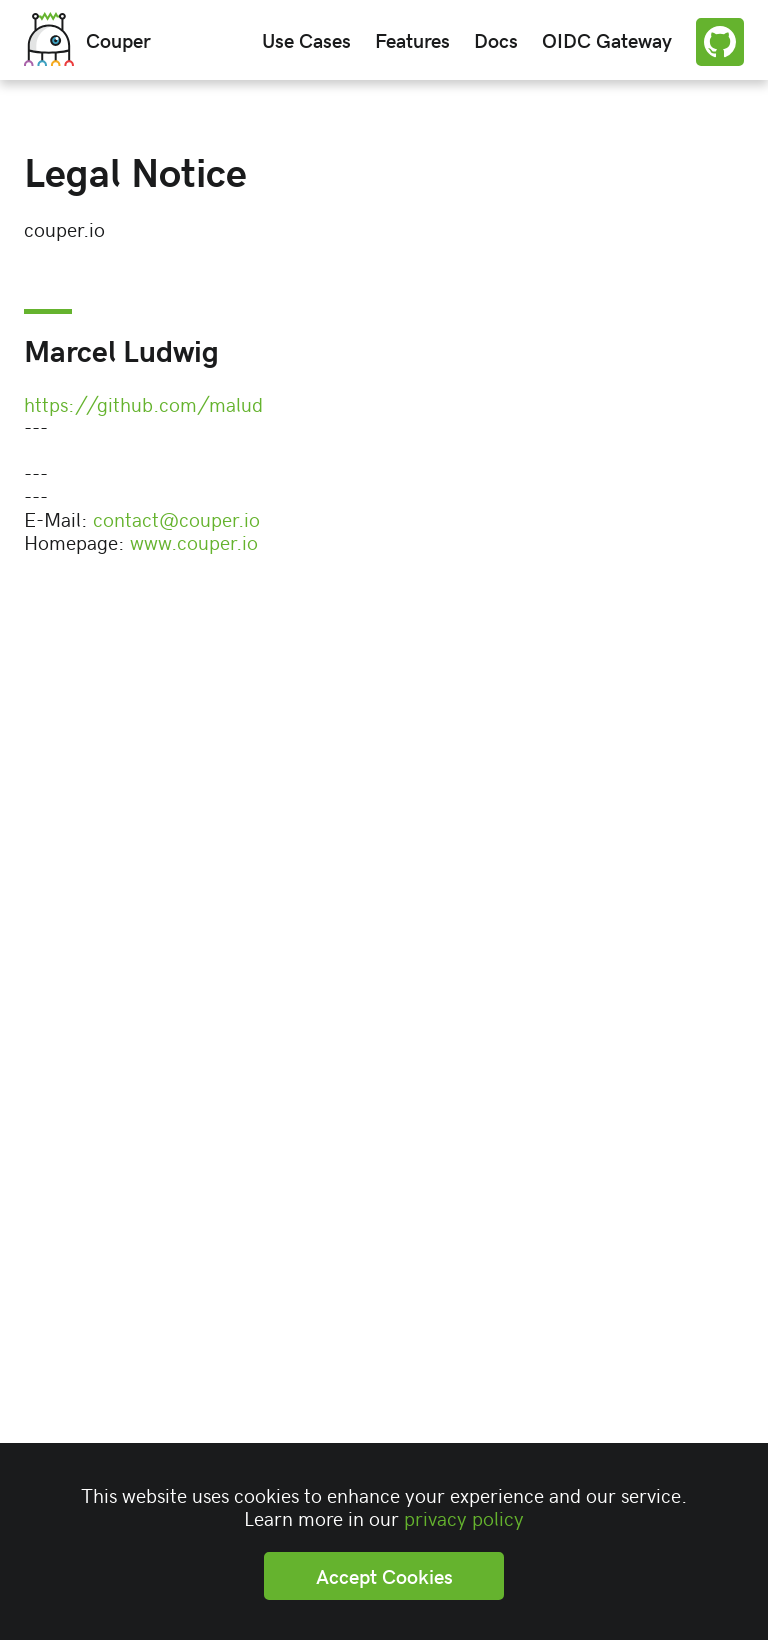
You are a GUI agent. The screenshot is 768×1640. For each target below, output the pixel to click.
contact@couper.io (176, 518)
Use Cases (306, 39)
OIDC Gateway (607, 39)
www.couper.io (194, 541)
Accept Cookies (384, 1575)
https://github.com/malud (143, 403)
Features (412, 39)
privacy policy (464, 1517)
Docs (496, 39)
